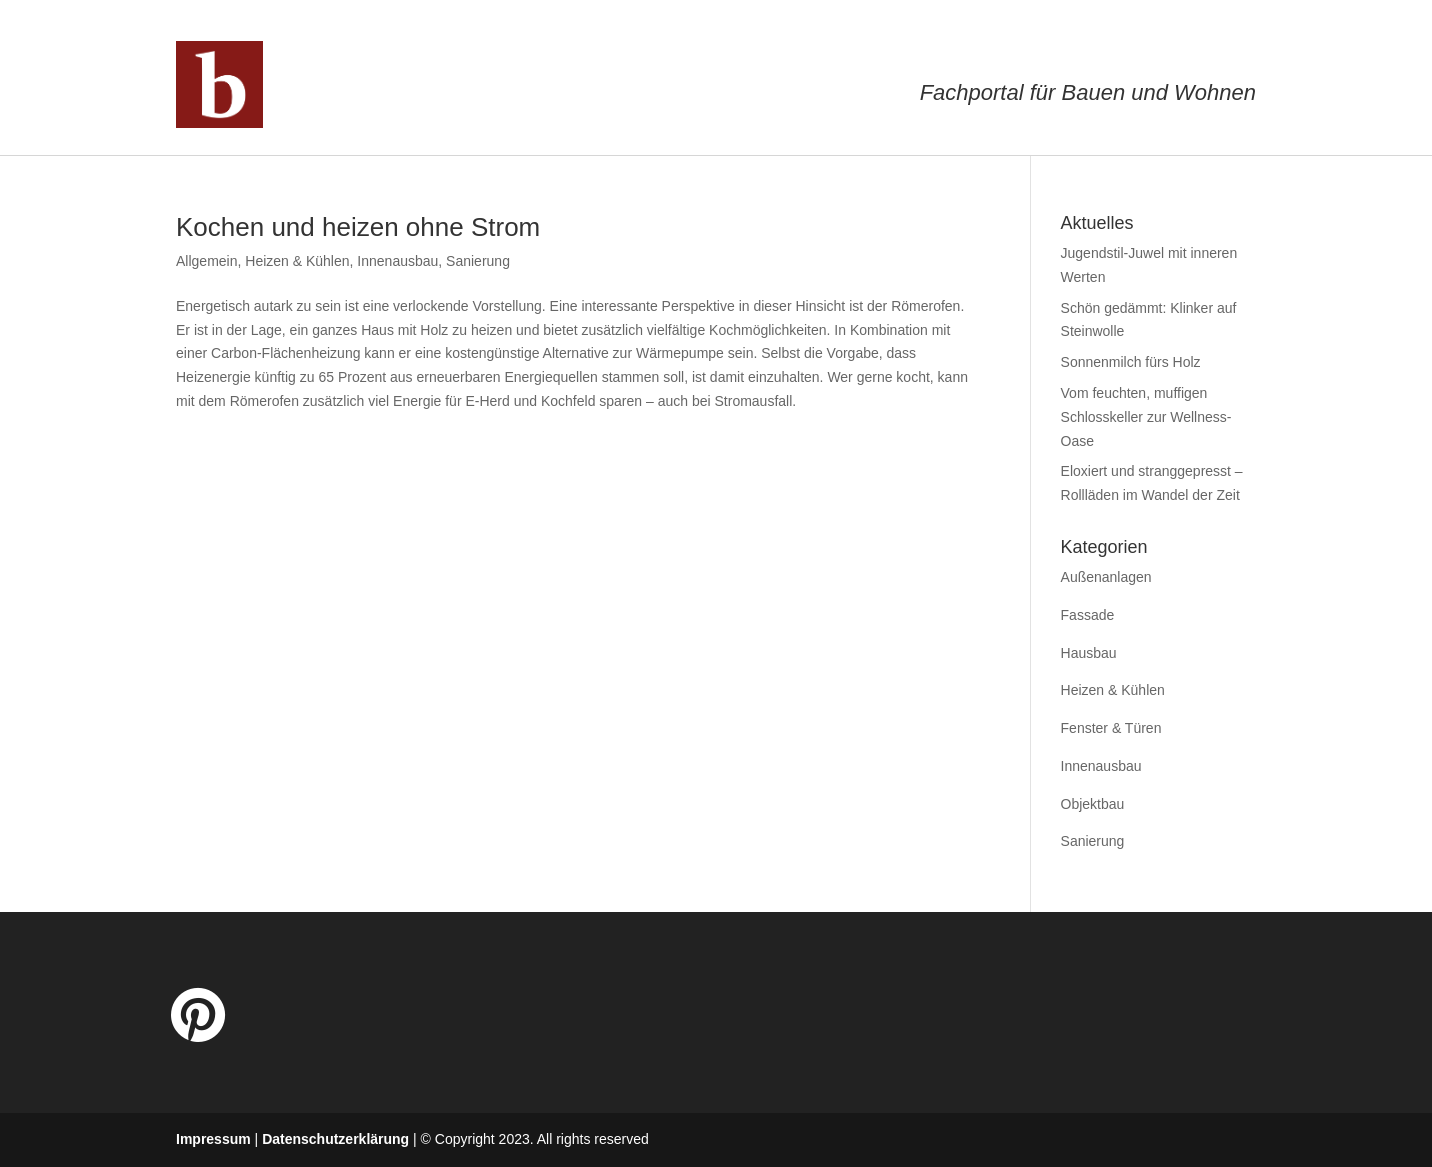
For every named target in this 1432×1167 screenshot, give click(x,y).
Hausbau (1089, 653)
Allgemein (206, 261)
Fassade (1088, 615)
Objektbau (1093, 804)
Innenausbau (397, 261)
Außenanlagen (1106, 577)
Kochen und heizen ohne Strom (358, 227)
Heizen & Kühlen (297, 261)
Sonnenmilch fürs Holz (1131, 362)
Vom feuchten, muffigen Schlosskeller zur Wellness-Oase (1146, 417)
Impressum (213, 1139)
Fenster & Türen (1111, 728)
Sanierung (478, 261)
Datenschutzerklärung (335, 1139)
